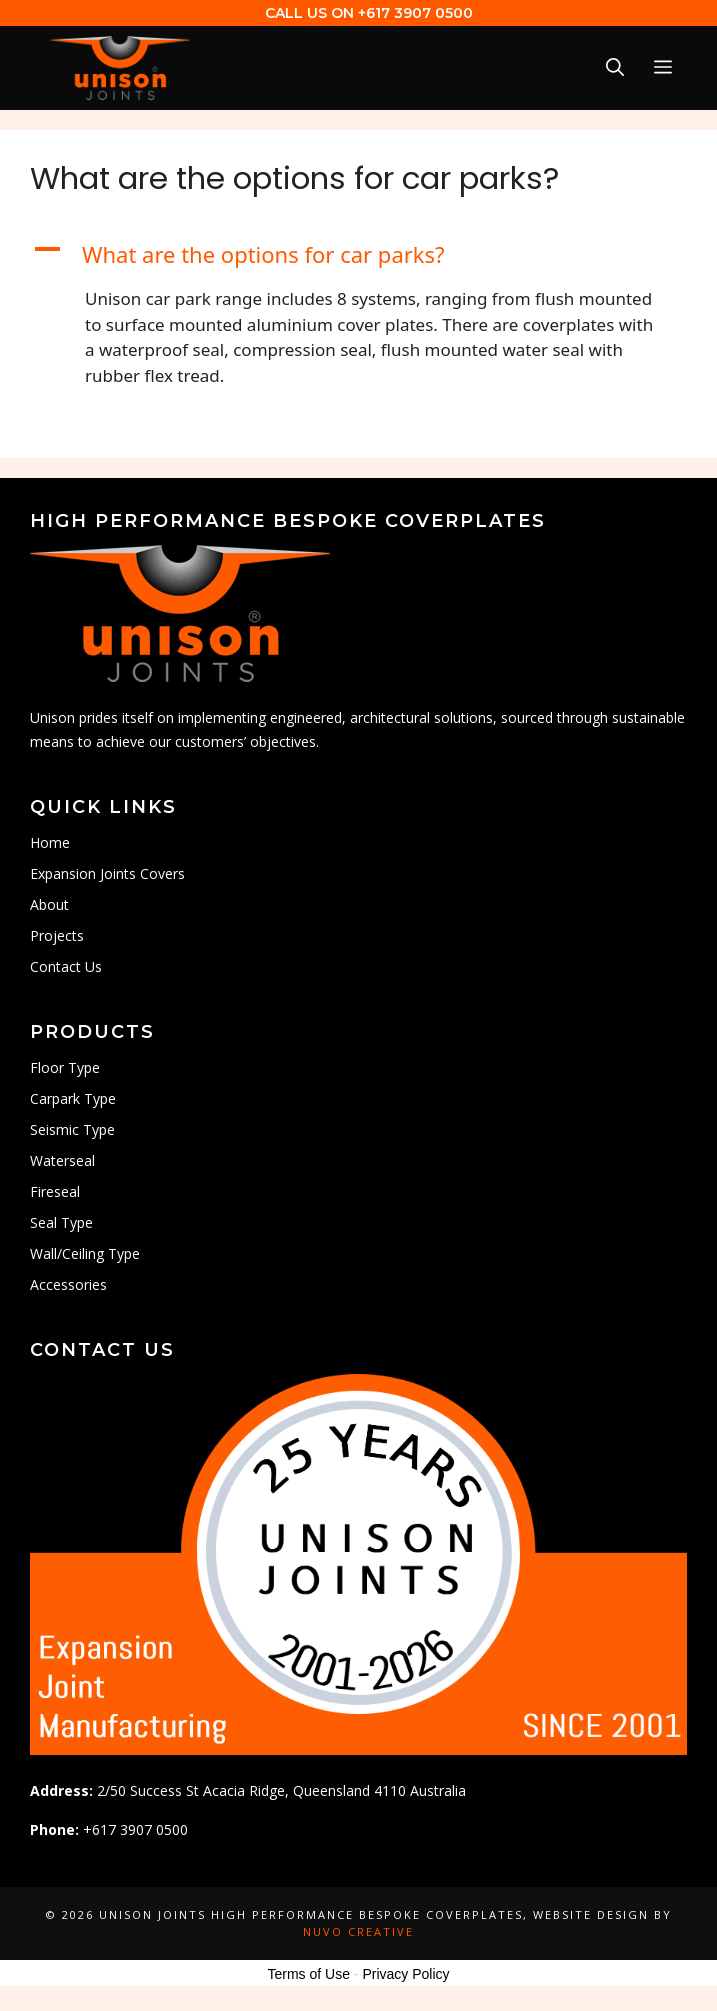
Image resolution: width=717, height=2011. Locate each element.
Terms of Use (308, 1974)
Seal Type (61, 1222)
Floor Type (65, 1067)
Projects (57, 935)
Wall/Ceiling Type (85, 1253)
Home (50, 842)
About (49, 904)
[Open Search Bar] (615, 67)
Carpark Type (73, 1098)
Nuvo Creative (358, 1931)
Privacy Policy (405, 1974)
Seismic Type (72, 1129)
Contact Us (66, 966)
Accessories (68, 1284)
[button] (358, 254)
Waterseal (62, 1160)
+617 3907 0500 (415, 13)
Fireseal (55, 1191)
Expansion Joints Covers (107, 873)
